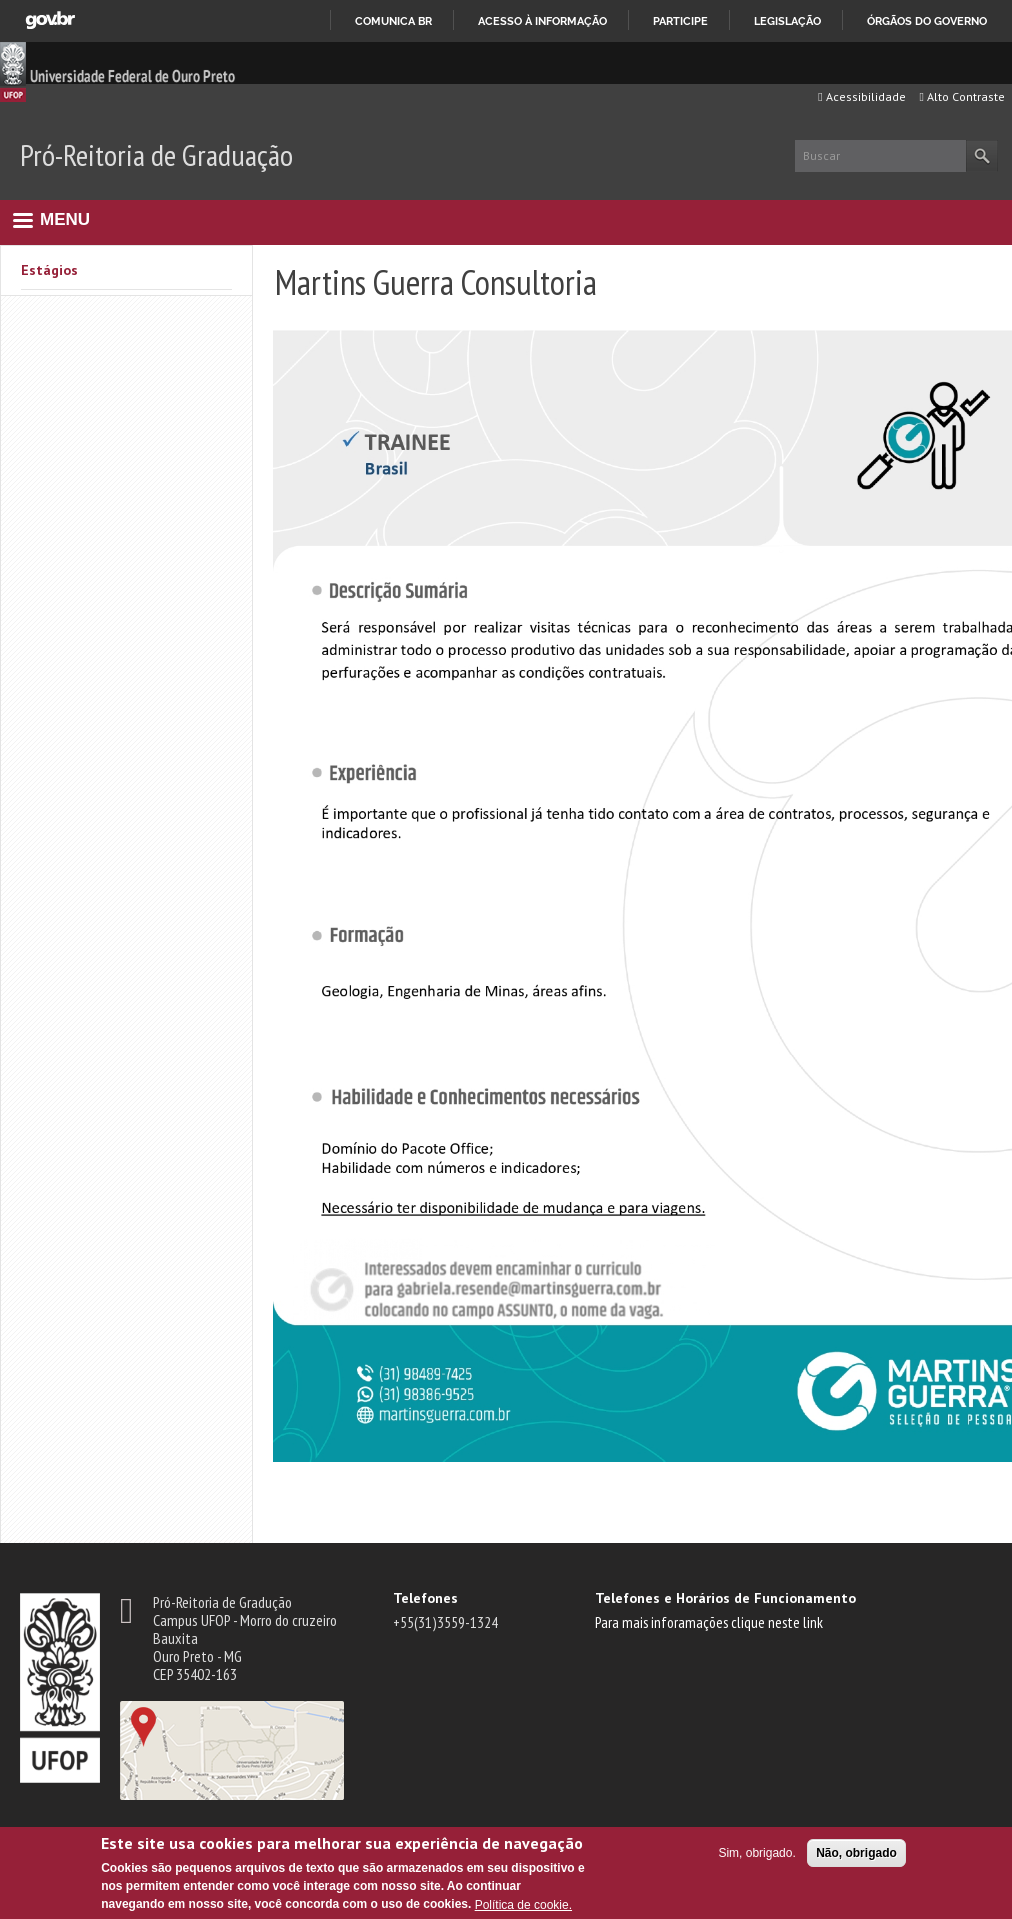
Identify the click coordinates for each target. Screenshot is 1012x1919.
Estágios (49, 270)
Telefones (425, 1598)
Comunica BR (393, 21)
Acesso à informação (542, 21)
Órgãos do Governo (927, 21)
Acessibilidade (861, 96)
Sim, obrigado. (756, 1853)
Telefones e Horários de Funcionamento (725, 1598)
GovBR (50, 20)
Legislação (787, 21)
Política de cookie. (523, 1905)
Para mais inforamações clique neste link (709, 1622)
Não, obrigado (856, 1853)
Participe (680, 21)
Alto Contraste (962, 96)
